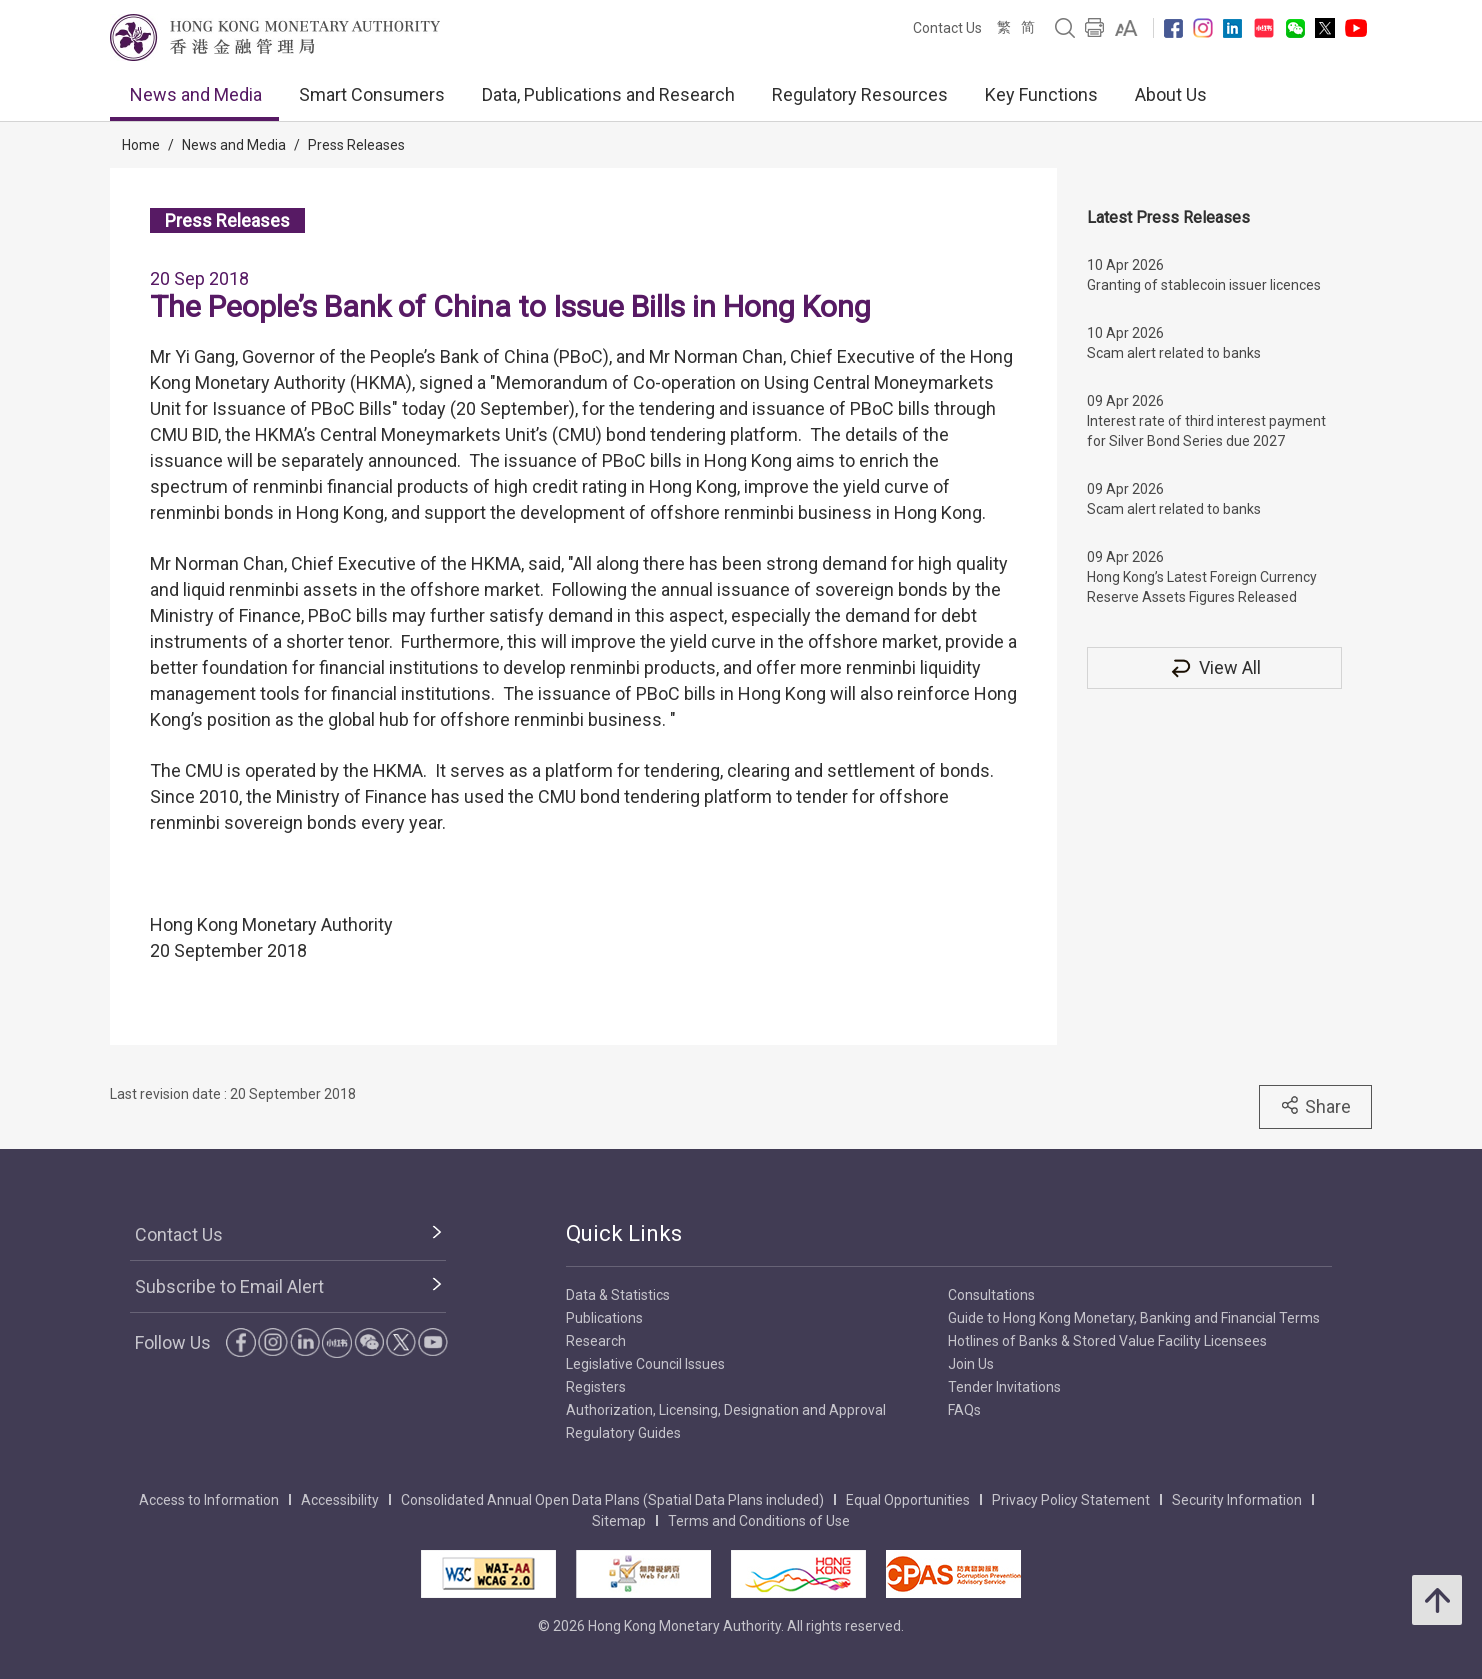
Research (596, 1341)
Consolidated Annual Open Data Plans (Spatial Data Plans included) (612, 1500)
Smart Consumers (372, 94)
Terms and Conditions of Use (759, 1521)
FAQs (964, 1410)
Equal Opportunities (908, 1500)
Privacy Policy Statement (1071, 1500)
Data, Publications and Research (608, 94)
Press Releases (356, 145)
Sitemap (619, 1521)
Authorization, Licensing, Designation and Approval (726, 1410)
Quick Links (624, 1233)
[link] (1126, 28)
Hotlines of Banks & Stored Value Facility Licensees (1107, 1341)
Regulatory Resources (860, 94)
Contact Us (947, 28)
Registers (596, 1387)
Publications (604, 1318)
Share (1315, 1106)
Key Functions (1041, 94)
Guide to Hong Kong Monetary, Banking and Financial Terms (1134, 1318)
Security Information (1237, 1500)
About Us (1171, 94)
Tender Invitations (1004, 1387)
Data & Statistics (618, 1295)
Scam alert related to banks (1174, 353)
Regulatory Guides (623, 1433)
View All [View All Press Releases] (1215, 667)
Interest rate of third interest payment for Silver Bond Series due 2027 (1206, 431)
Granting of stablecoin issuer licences (1204, 285)
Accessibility (340, 1500)
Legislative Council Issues (645, 1364)
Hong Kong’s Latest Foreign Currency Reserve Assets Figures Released (1202, 587)
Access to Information (209, 1500)
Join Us (971, 1364)
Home (141, 145)
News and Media (196, 94)
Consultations (991, 1295)
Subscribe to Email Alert (229, 1286)
